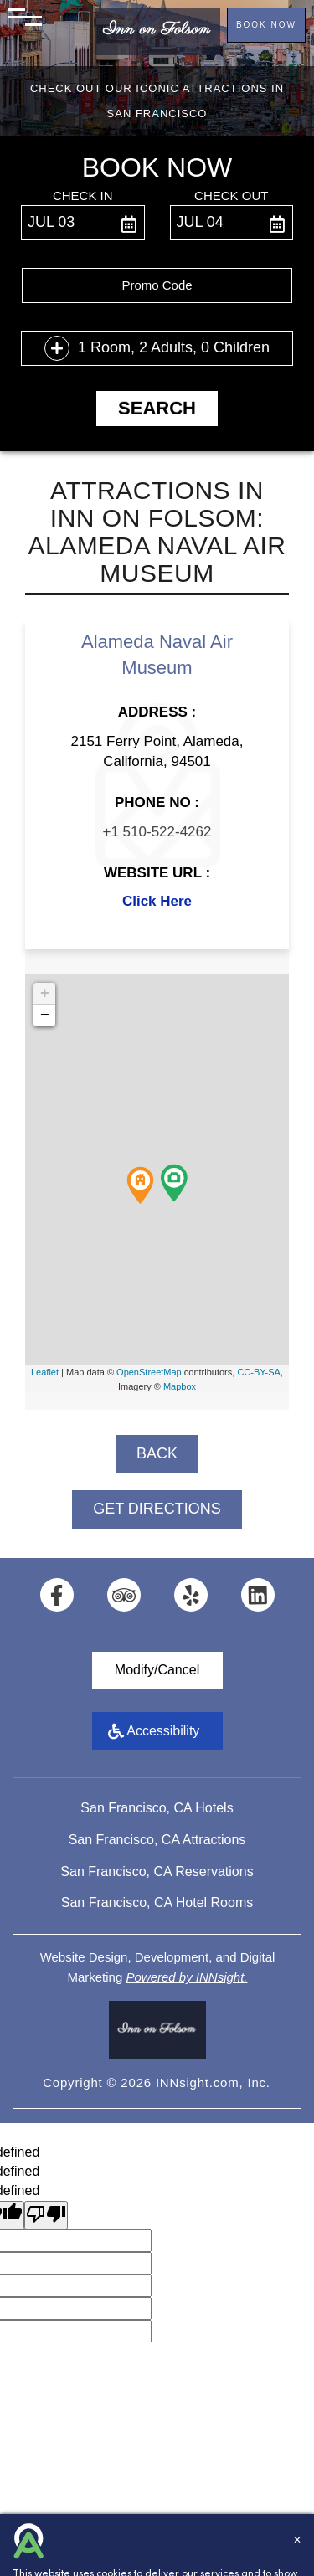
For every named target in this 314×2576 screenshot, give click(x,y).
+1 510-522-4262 (157, 832)
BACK (157, 1453)
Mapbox (179, 1386)
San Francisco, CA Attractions (157, 1840)
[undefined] (46, 2215)
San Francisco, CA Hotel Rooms (157, 1902)
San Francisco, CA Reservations (156, 1871)
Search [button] (157, 408)
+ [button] (44, 994)
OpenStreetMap (149, 1372)
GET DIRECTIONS (157, 1508)
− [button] (44, 1015)
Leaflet (45, 1372)
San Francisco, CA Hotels (156, 1808)
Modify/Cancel (157, 1670)
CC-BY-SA (259, 1372)
